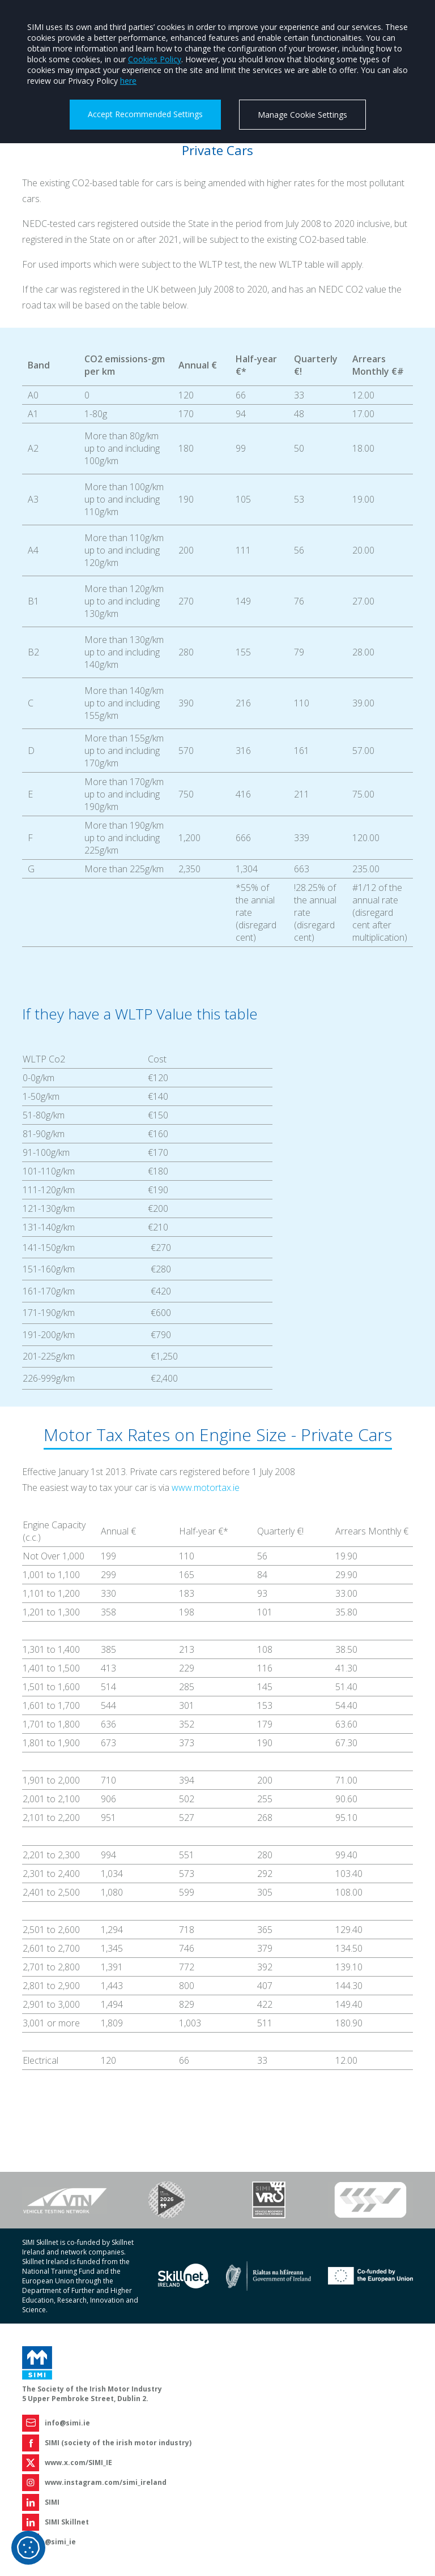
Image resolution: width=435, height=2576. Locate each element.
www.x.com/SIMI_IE (78, 2462)
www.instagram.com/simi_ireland (106, 2482)
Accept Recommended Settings (145, 114)
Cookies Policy (154, 59)
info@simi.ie (67, 2423)
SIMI (52, 2502)
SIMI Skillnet (67, 2522)
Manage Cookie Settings (302, 114)
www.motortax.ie (206, 1487)
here (128, 80)
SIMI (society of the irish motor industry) (118, 2443)
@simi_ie (60, 2542)
